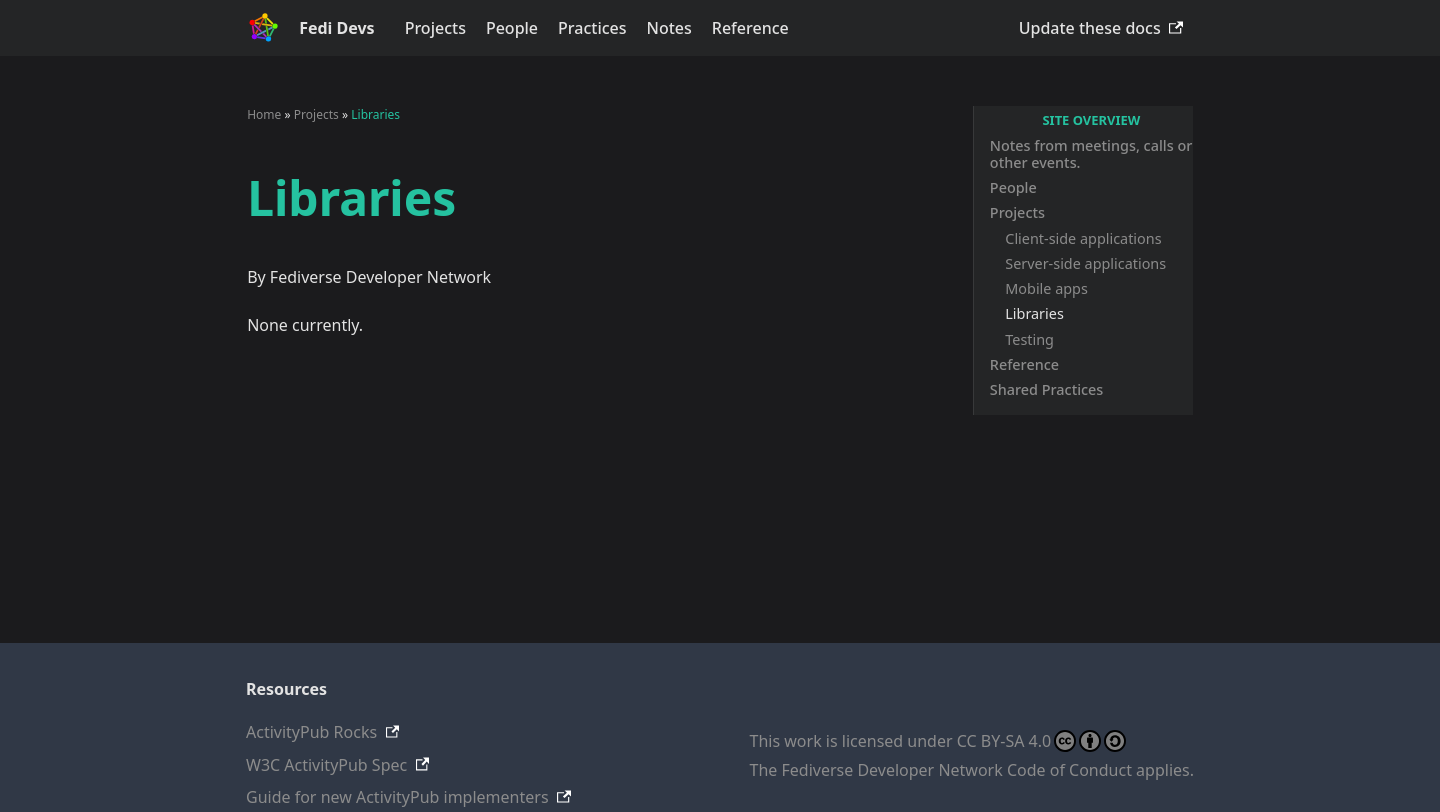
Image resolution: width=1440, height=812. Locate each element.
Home (264, 114)
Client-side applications (1083, 238)
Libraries (1034, 313)
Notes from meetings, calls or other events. (1091, 154)
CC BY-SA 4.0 (1041, 741)
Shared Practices (1047, 389)
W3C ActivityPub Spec (326, 765)
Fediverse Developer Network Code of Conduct (957, 770)
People (512, 28)
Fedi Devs (337, 28)
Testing (1029, 339)
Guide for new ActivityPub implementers (397, 797)
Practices (592, 28)
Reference (750, 28)
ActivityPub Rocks (311, 732)
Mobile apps (1046, 288)
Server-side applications (1085, 263)
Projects (435, 28)
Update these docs (1090, 28)
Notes (669, 28)
